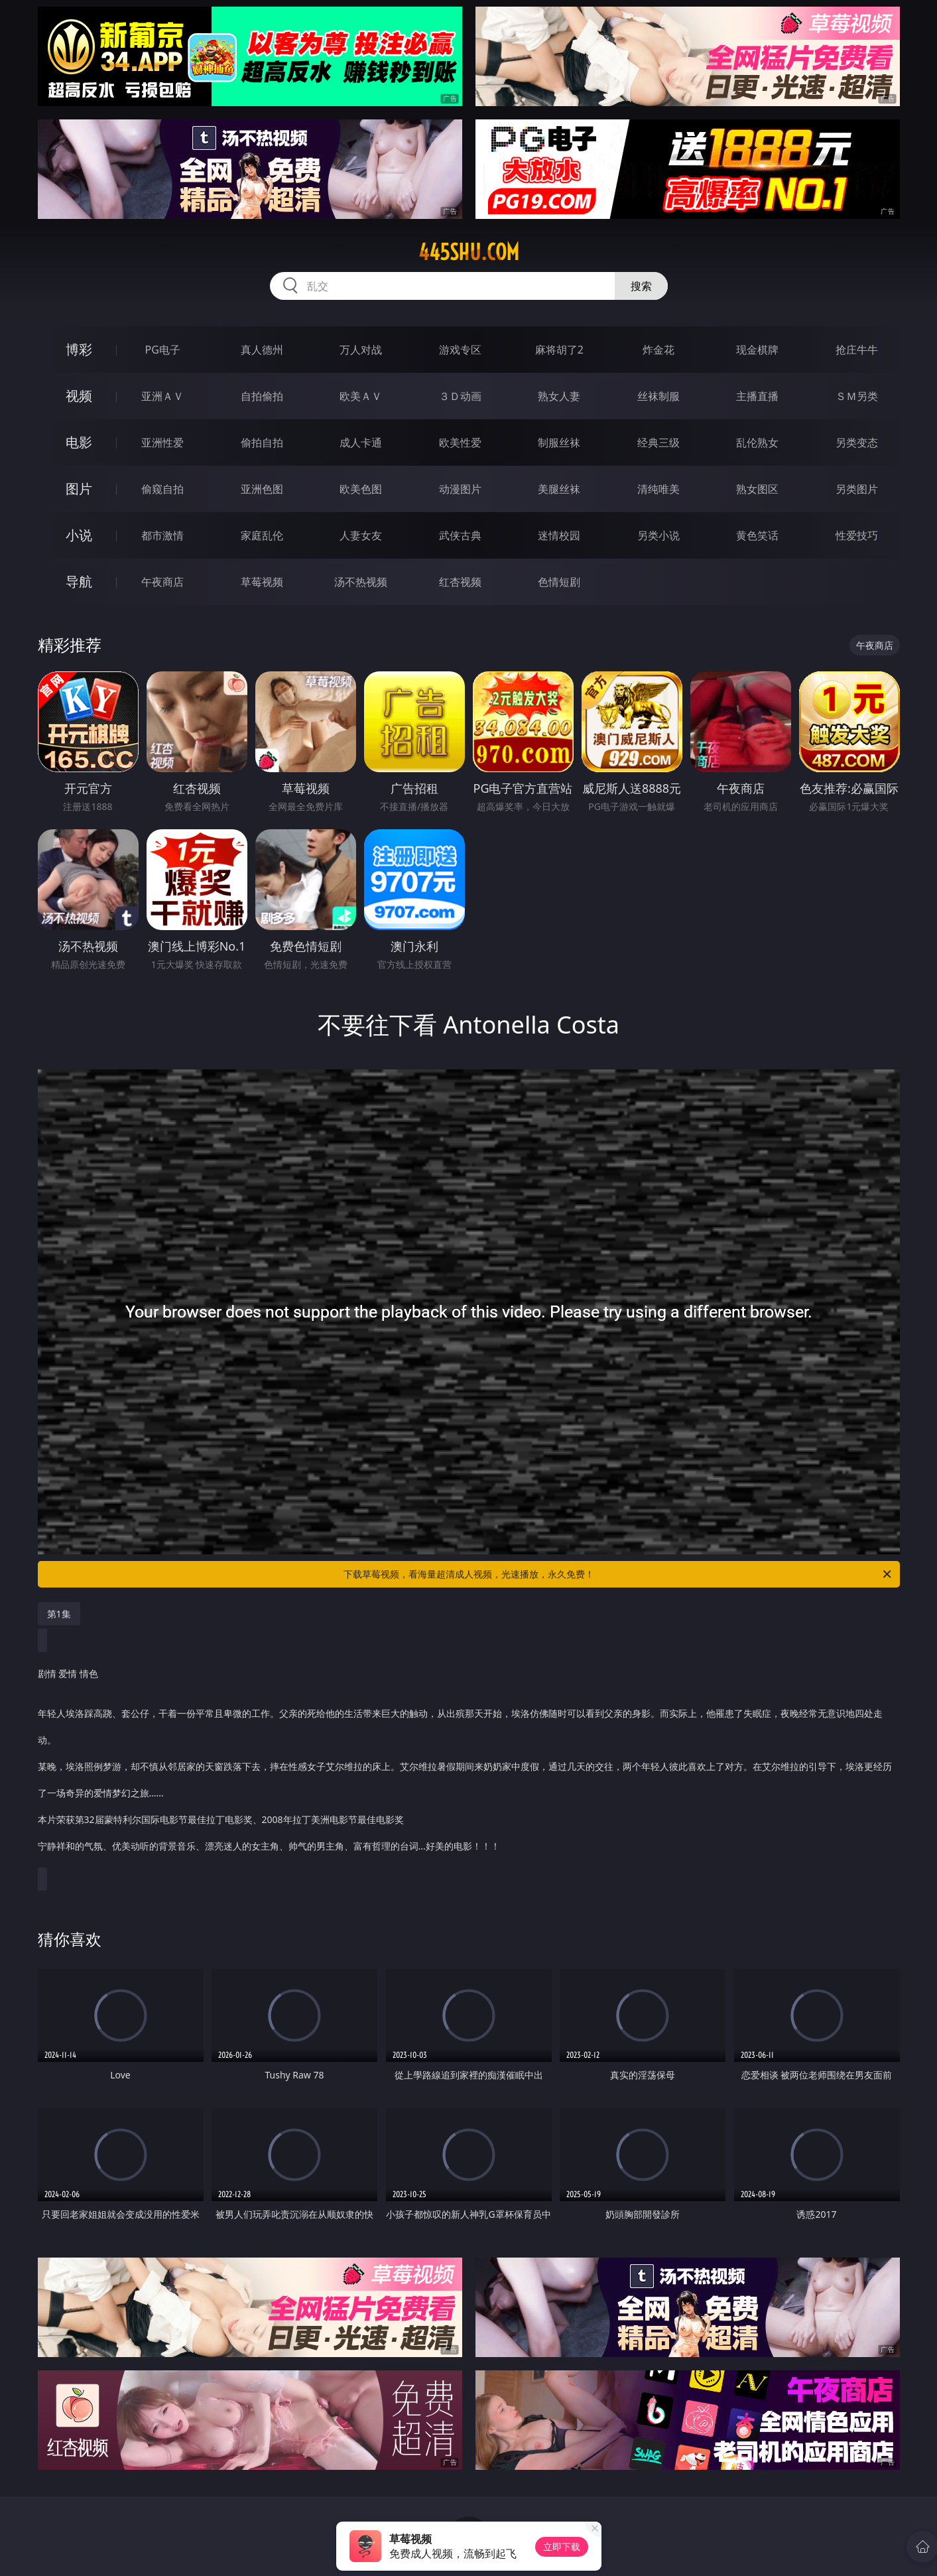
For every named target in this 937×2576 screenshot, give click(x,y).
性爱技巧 (857, 535)
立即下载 (561, 2546)
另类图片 (857, 489)
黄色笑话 (757, 535)
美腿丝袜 (559, 489)
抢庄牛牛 (857, 349)
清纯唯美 (658, 489)
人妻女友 (361, 535)
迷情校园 (559, 535)
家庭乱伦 (262, 535)
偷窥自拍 (162, 489)
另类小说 (658, 535)
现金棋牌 (757, 349)
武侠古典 (460, 535)
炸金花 (658, 349)
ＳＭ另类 (857, 396)
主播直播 (757, 396)
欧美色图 (361, 489)
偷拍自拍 (262, 442)
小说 (79, 535)
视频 (79, 396)
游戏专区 (460, 349)
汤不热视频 (360, 582)
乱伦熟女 (757, 442)
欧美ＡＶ (361, 396)
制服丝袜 (559, 442)
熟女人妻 (559, 396)
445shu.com (468, 252)
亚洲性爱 (162, 442)
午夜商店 (162, 582)
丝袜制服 (658, 396)
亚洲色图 (262, 489)
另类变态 (857, 442)
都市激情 (162, 535)
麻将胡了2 (559, 349)
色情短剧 (559, 582)
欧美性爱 (460, 442)
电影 (79, 442)
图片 (79, 489)
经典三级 (658, 442)
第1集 (59, 1613)
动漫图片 (460, 489)
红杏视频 (460, 582)
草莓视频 (262, 582)
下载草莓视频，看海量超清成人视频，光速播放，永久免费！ (618, 1574)
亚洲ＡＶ (162, 396)
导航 (79, 581)
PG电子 (162, 349)
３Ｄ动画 (460, 396)
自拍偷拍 (262, 396)
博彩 (79, 349)
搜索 (641, 286)
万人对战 (361, 349)
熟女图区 (757, 489)
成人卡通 (361, 442)
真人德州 (262, 349)
